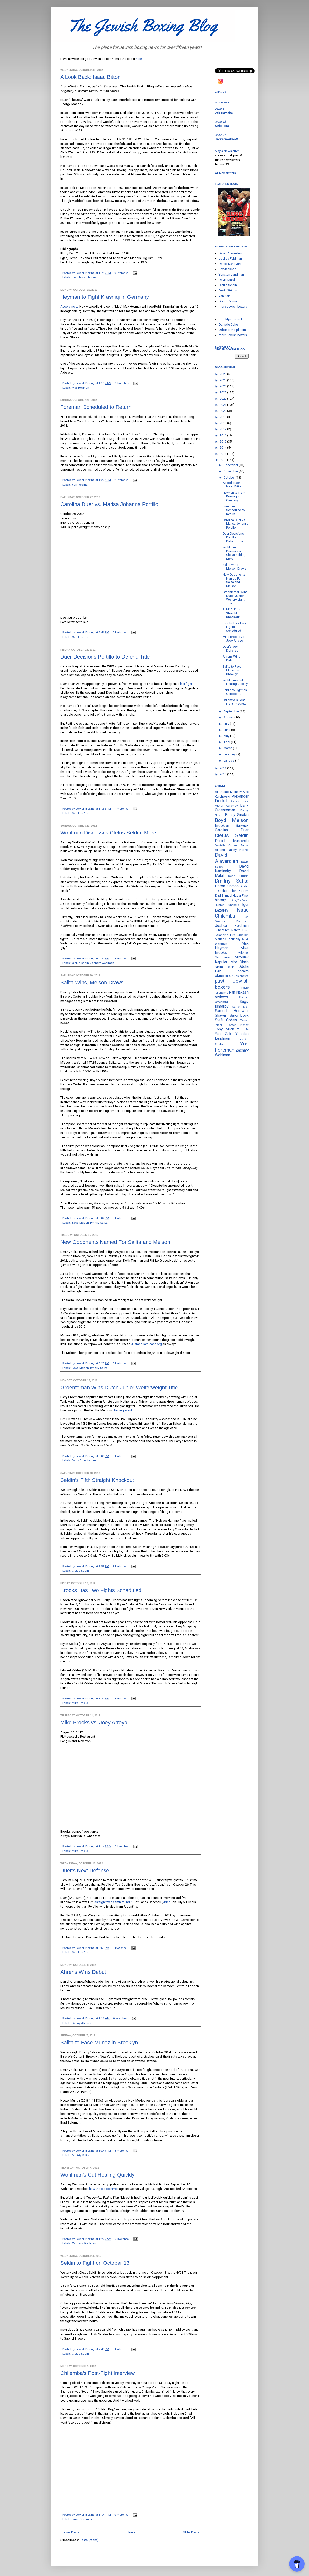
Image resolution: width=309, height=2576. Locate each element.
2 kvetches (121, 480)
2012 (223, 460)
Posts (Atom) (89, 2540)
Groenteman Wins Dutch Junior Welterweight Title (119, 1388)
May (227, 736)
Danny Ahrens (81, 2023)
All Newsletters (225, 173)
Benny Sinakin (237, 815)
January (229, 760)
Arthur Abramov (226, 805)
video (166, 1902)
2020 (223, 411)
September (232, 711)
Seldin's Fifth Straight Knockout (97, 1480)
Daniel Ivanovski (230, 264)
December (231, 465)
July (227, 724)
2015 (223, 441)
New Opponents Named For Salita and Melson (115, 1242)
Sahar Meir (240, 1006)
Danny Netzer (238, 850)
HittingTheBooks (239, 900)
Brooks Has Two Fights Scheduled (100, 1590)
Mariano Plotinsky (227, 939)
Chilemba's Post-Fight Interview (97, 2373)
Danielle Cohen (229, 324)
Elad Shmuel (223, 895)
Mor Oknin (239, 962)
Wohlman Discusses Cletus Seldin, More (108, 833)
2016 (223, 435)
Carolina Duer (81, 637)
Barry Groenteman (84, 1460)
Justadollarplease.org (146, 1344)
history (220, 900)
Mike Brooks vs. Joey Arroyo (93, 1723)
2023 (223, 392)
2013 (223, 454)
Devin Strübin (228, 290)
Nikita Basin (225, 967)
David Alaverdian (230, 253)
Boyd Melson (80, 1222)
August (229, 717)
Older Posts (191, 2532)
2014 (223, 447)
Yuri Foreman (80, 484)
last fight (186, 684)
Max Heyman (80, 387)
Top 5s (243, 1029)
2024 (223, 386)
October (230, 477)
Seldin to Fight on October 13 (94, 2263)
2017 (223, 429)
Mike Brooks (80, 1703)
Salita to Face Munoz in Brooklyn (99, 2042)
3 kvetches (121, 2150)
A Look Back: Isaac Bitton (90, 77)
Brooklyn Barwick (231, 319)
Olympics (221, 976)
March (228, 748)
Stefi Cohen (226, 1020)
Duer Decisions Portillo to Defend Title (105, 657)
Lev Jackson (227, 269)
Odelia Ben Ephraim (232, 330)
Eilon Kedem (239, 891)
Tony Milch (224, 1029)
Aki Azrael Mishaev (228, 792)
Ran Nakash (239, 992)
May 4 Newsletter (227, 151)
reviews (221, 997)
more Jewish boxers (233, 306)
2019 (223, 417)
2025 (223, 380)
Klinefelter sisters (227, 930)
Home (131, 2532)
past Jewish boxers (84, 277)
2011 (223, 768)
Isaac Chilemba (82, 2519)
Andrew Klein (240, 801)
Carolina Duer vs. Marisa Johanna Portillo (109, 504)
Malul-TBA (222, 126)
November (231, 471)
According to (69, 306)
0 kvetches (121, 273)
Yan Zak (224, 296)
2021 (223, 404)
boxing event (123, 1410)
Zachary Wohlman (102, 963)
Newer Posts (70, 2532)
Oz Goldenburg (239, 976)
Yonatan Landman (231, 274)
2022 (223, 398)
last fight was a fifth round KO (114, 1902)
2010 (223, 774)
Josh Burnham (238, 921)
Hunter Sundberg (227, 905)
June (227, 730)
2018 (223, 423)
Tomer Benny (238, 1025)
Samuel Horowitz (232, 1011)
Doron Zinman (229, 301)
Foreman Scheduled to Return (96, 407)
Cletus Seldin (80, 963)
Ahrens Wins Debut (83, 1972)
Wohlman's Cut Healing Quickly (97, 2175)
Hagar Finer (241, 895)
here (139, 59)
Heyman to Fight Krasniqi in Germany (104, 297)
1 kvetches (121, 808)
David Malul (227, 280)
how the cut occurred (104, 2189)
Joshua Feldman (230, 258)
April (227, 742)
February (230, 754)
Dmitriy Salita (99, 1222)
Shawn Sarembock (232, 1015)
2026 (223, 374)
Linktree (220, 91)
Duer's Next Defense (84, 1870)
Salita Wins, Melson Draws (92, 983)
